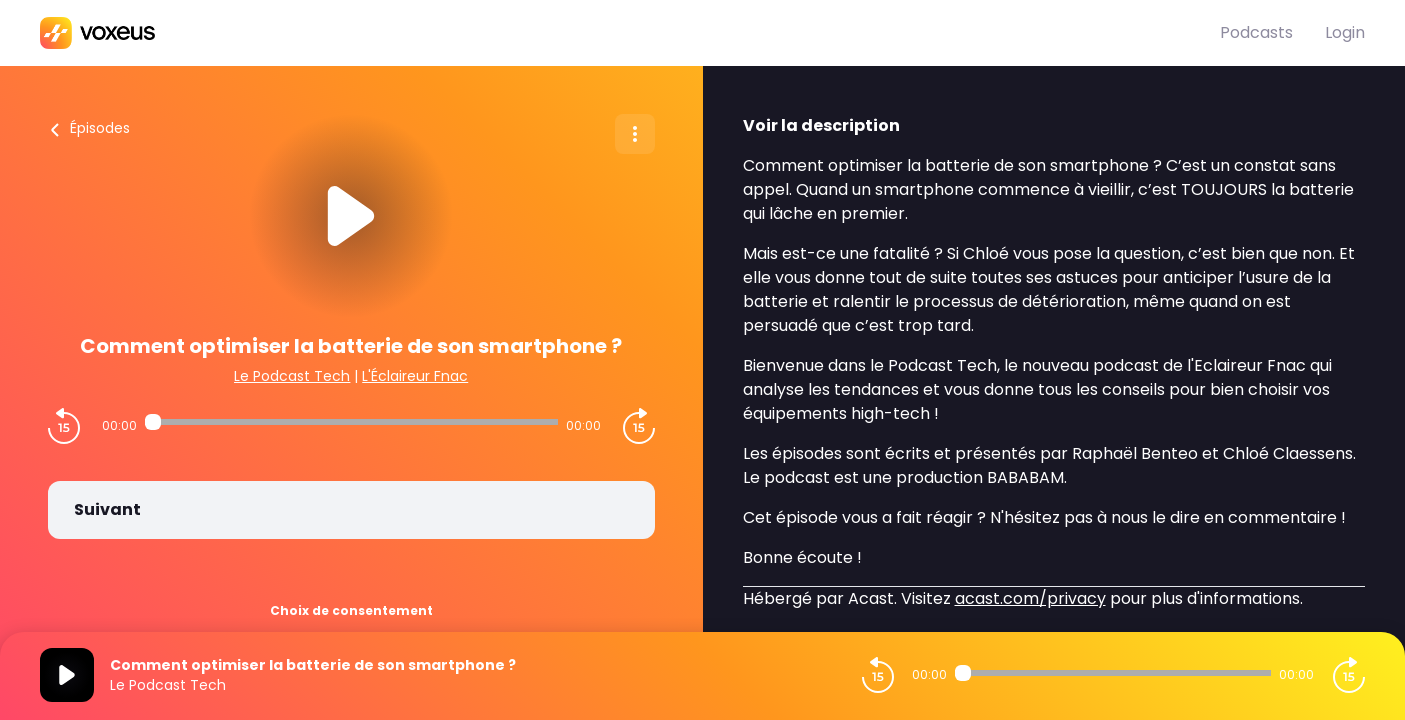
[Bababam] (630, 33)
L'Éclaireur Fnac (415, 376)
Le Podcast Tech (292, 376)
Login (1345, 32)
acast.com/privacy (1030, 598)
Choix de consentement (351, 610)
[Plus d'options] (635, 134)
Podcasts (1256, 32)
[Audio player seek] (351, 422)
